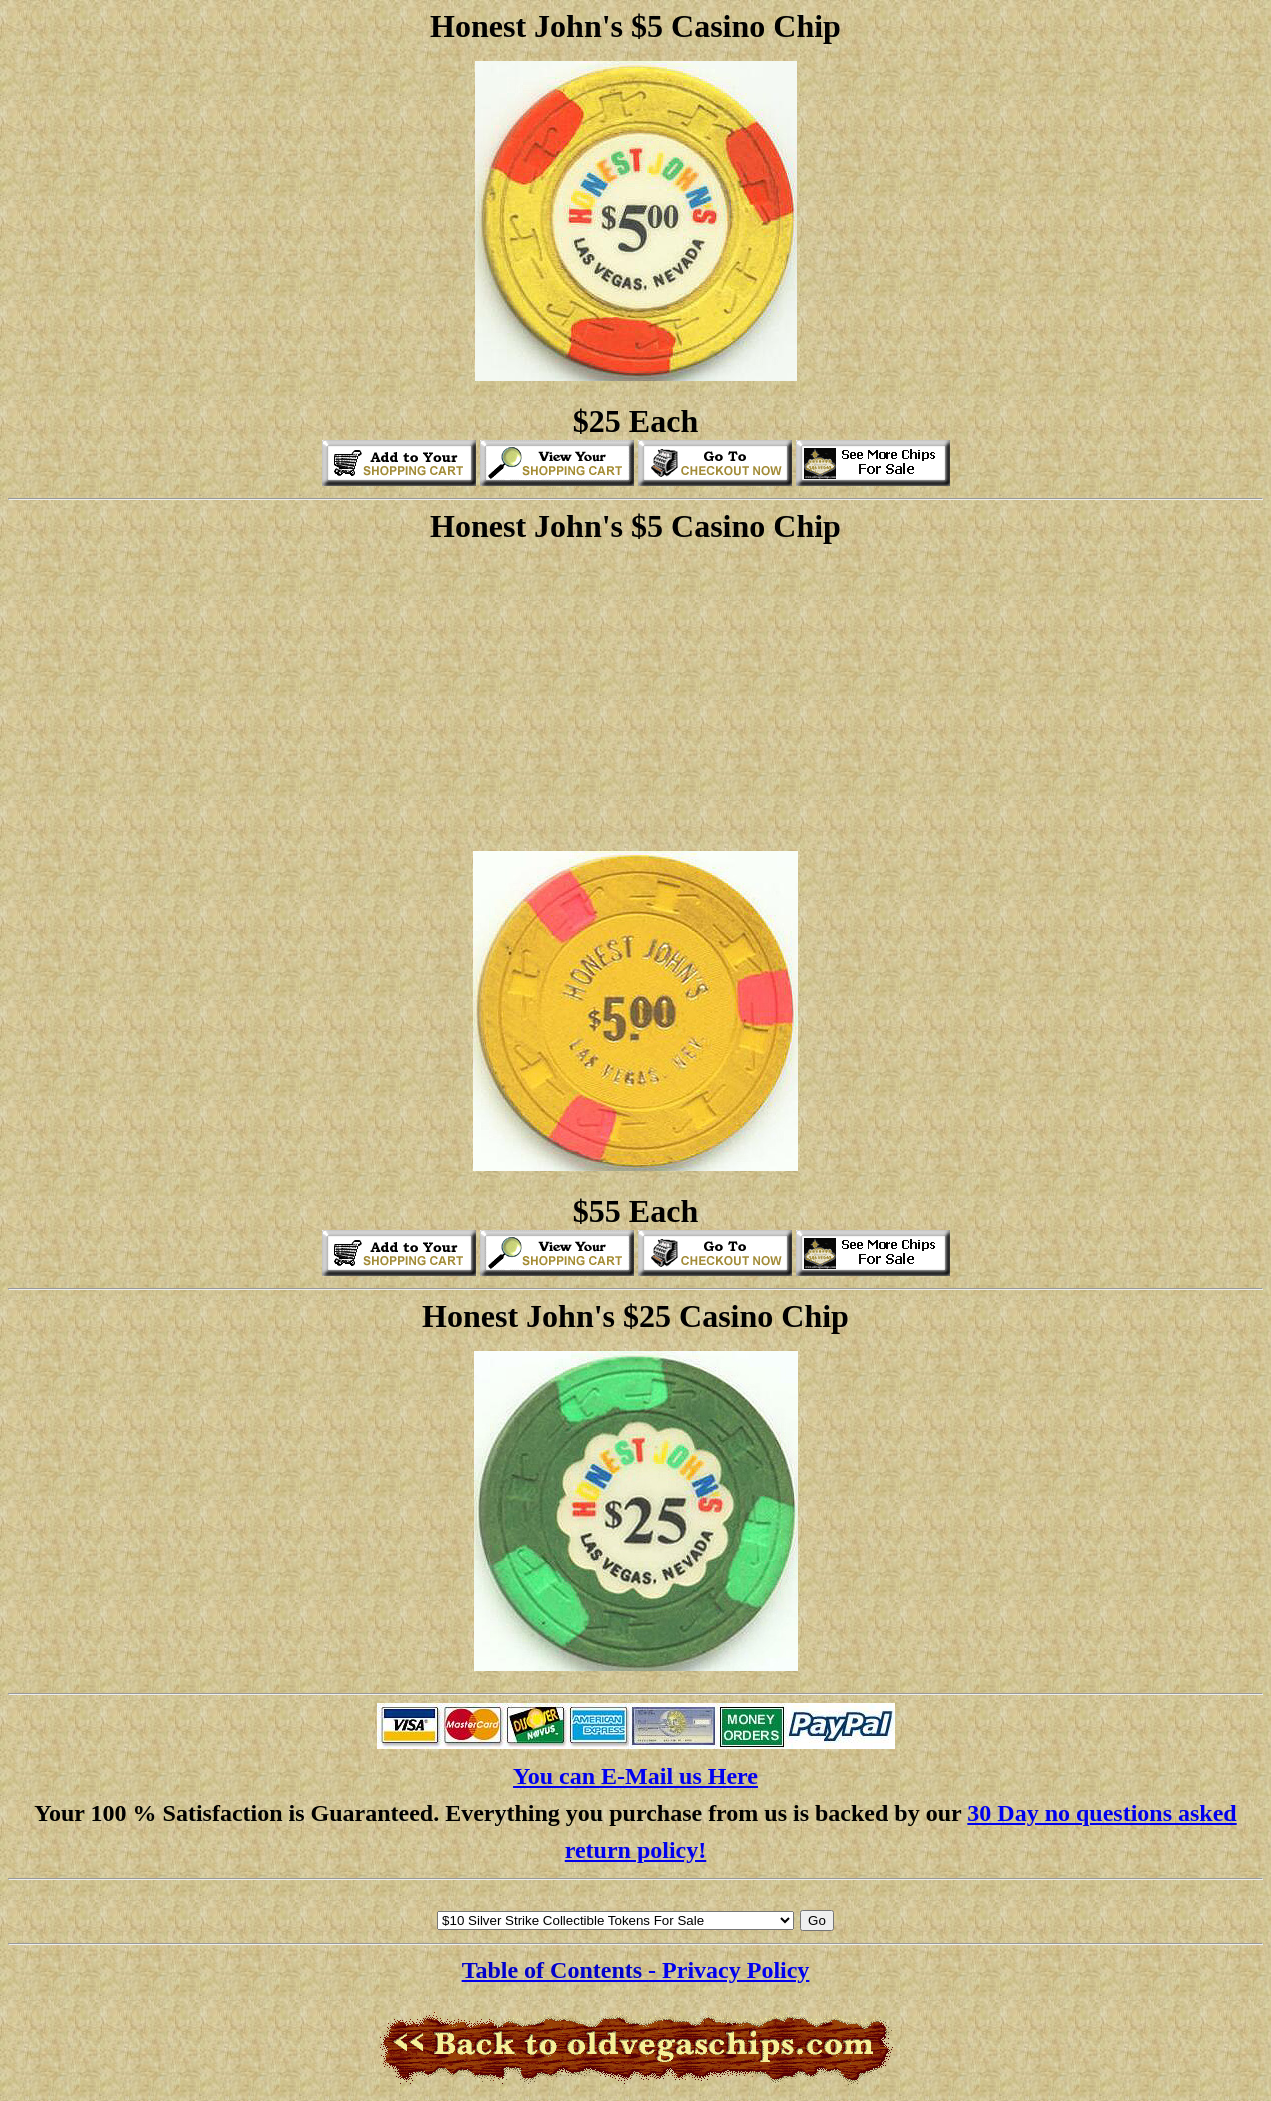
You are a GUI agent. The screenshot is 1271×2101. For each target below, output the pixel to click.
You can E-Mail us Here (635, 1776)
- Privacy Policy (728, 1970)
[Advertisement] (636, 695)
